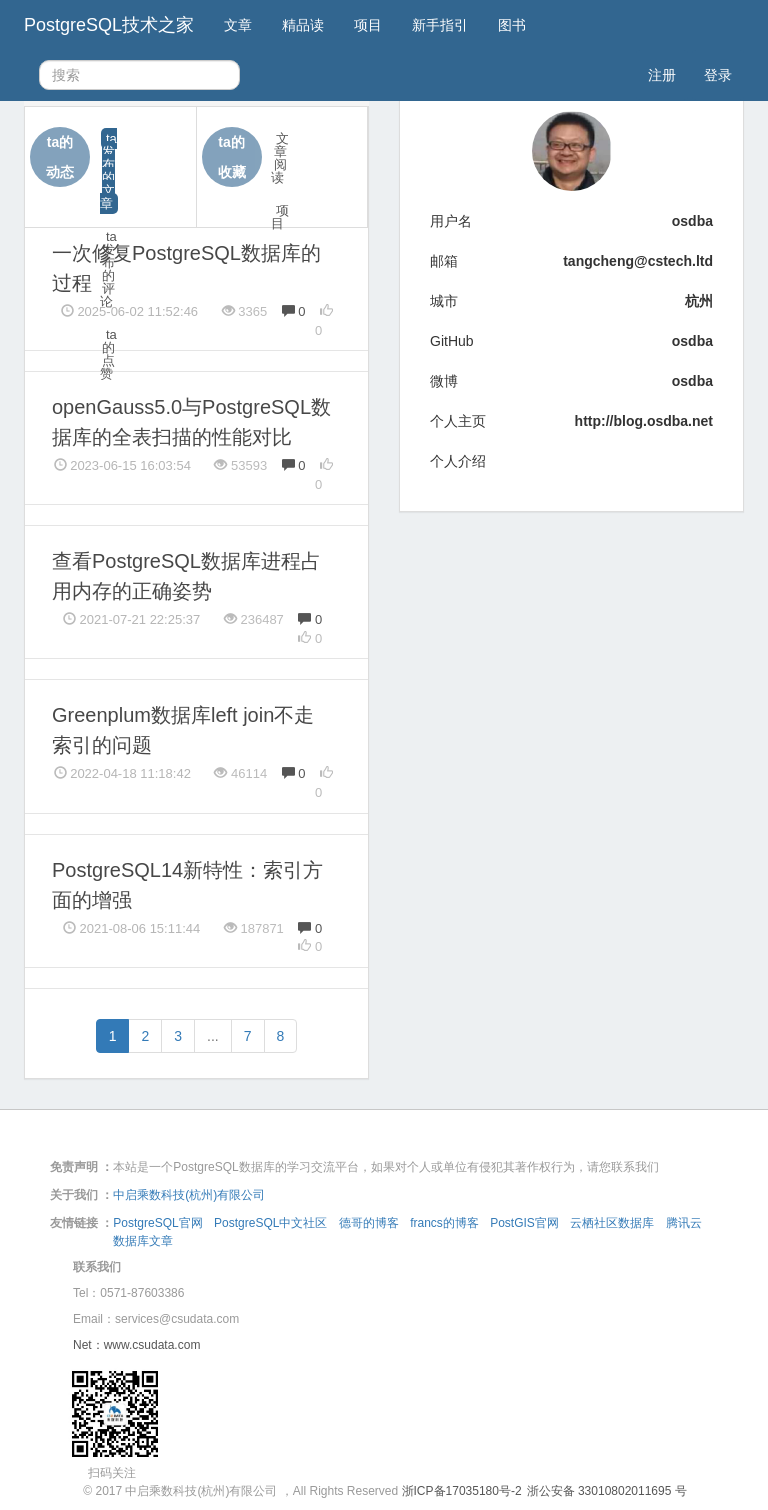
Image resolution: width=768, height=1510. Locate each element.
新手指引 (440, 25)
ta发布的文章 (108, 171)
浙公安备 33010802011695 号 (607, 1491)
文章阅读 (280, 158)
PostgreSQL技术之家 (109, 25)
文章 (238, 25)
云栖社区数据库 (612, 1223)
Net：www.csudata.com (136, 1345)
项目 (368, 25)
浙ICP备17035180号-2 (462, 1491)
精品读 (303, 25)
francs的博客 (444, 1223)
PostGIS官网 (524, 1223)
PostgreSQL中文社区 (270, 1223)
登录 (718, 75)
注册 (662, 75)
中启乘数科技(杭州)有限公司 (189, 1195)
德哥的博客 (369, 1223)
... (213, 1036)
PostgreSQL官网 (157, 1223)
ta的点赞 (108, 354)
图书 (512, 25)
